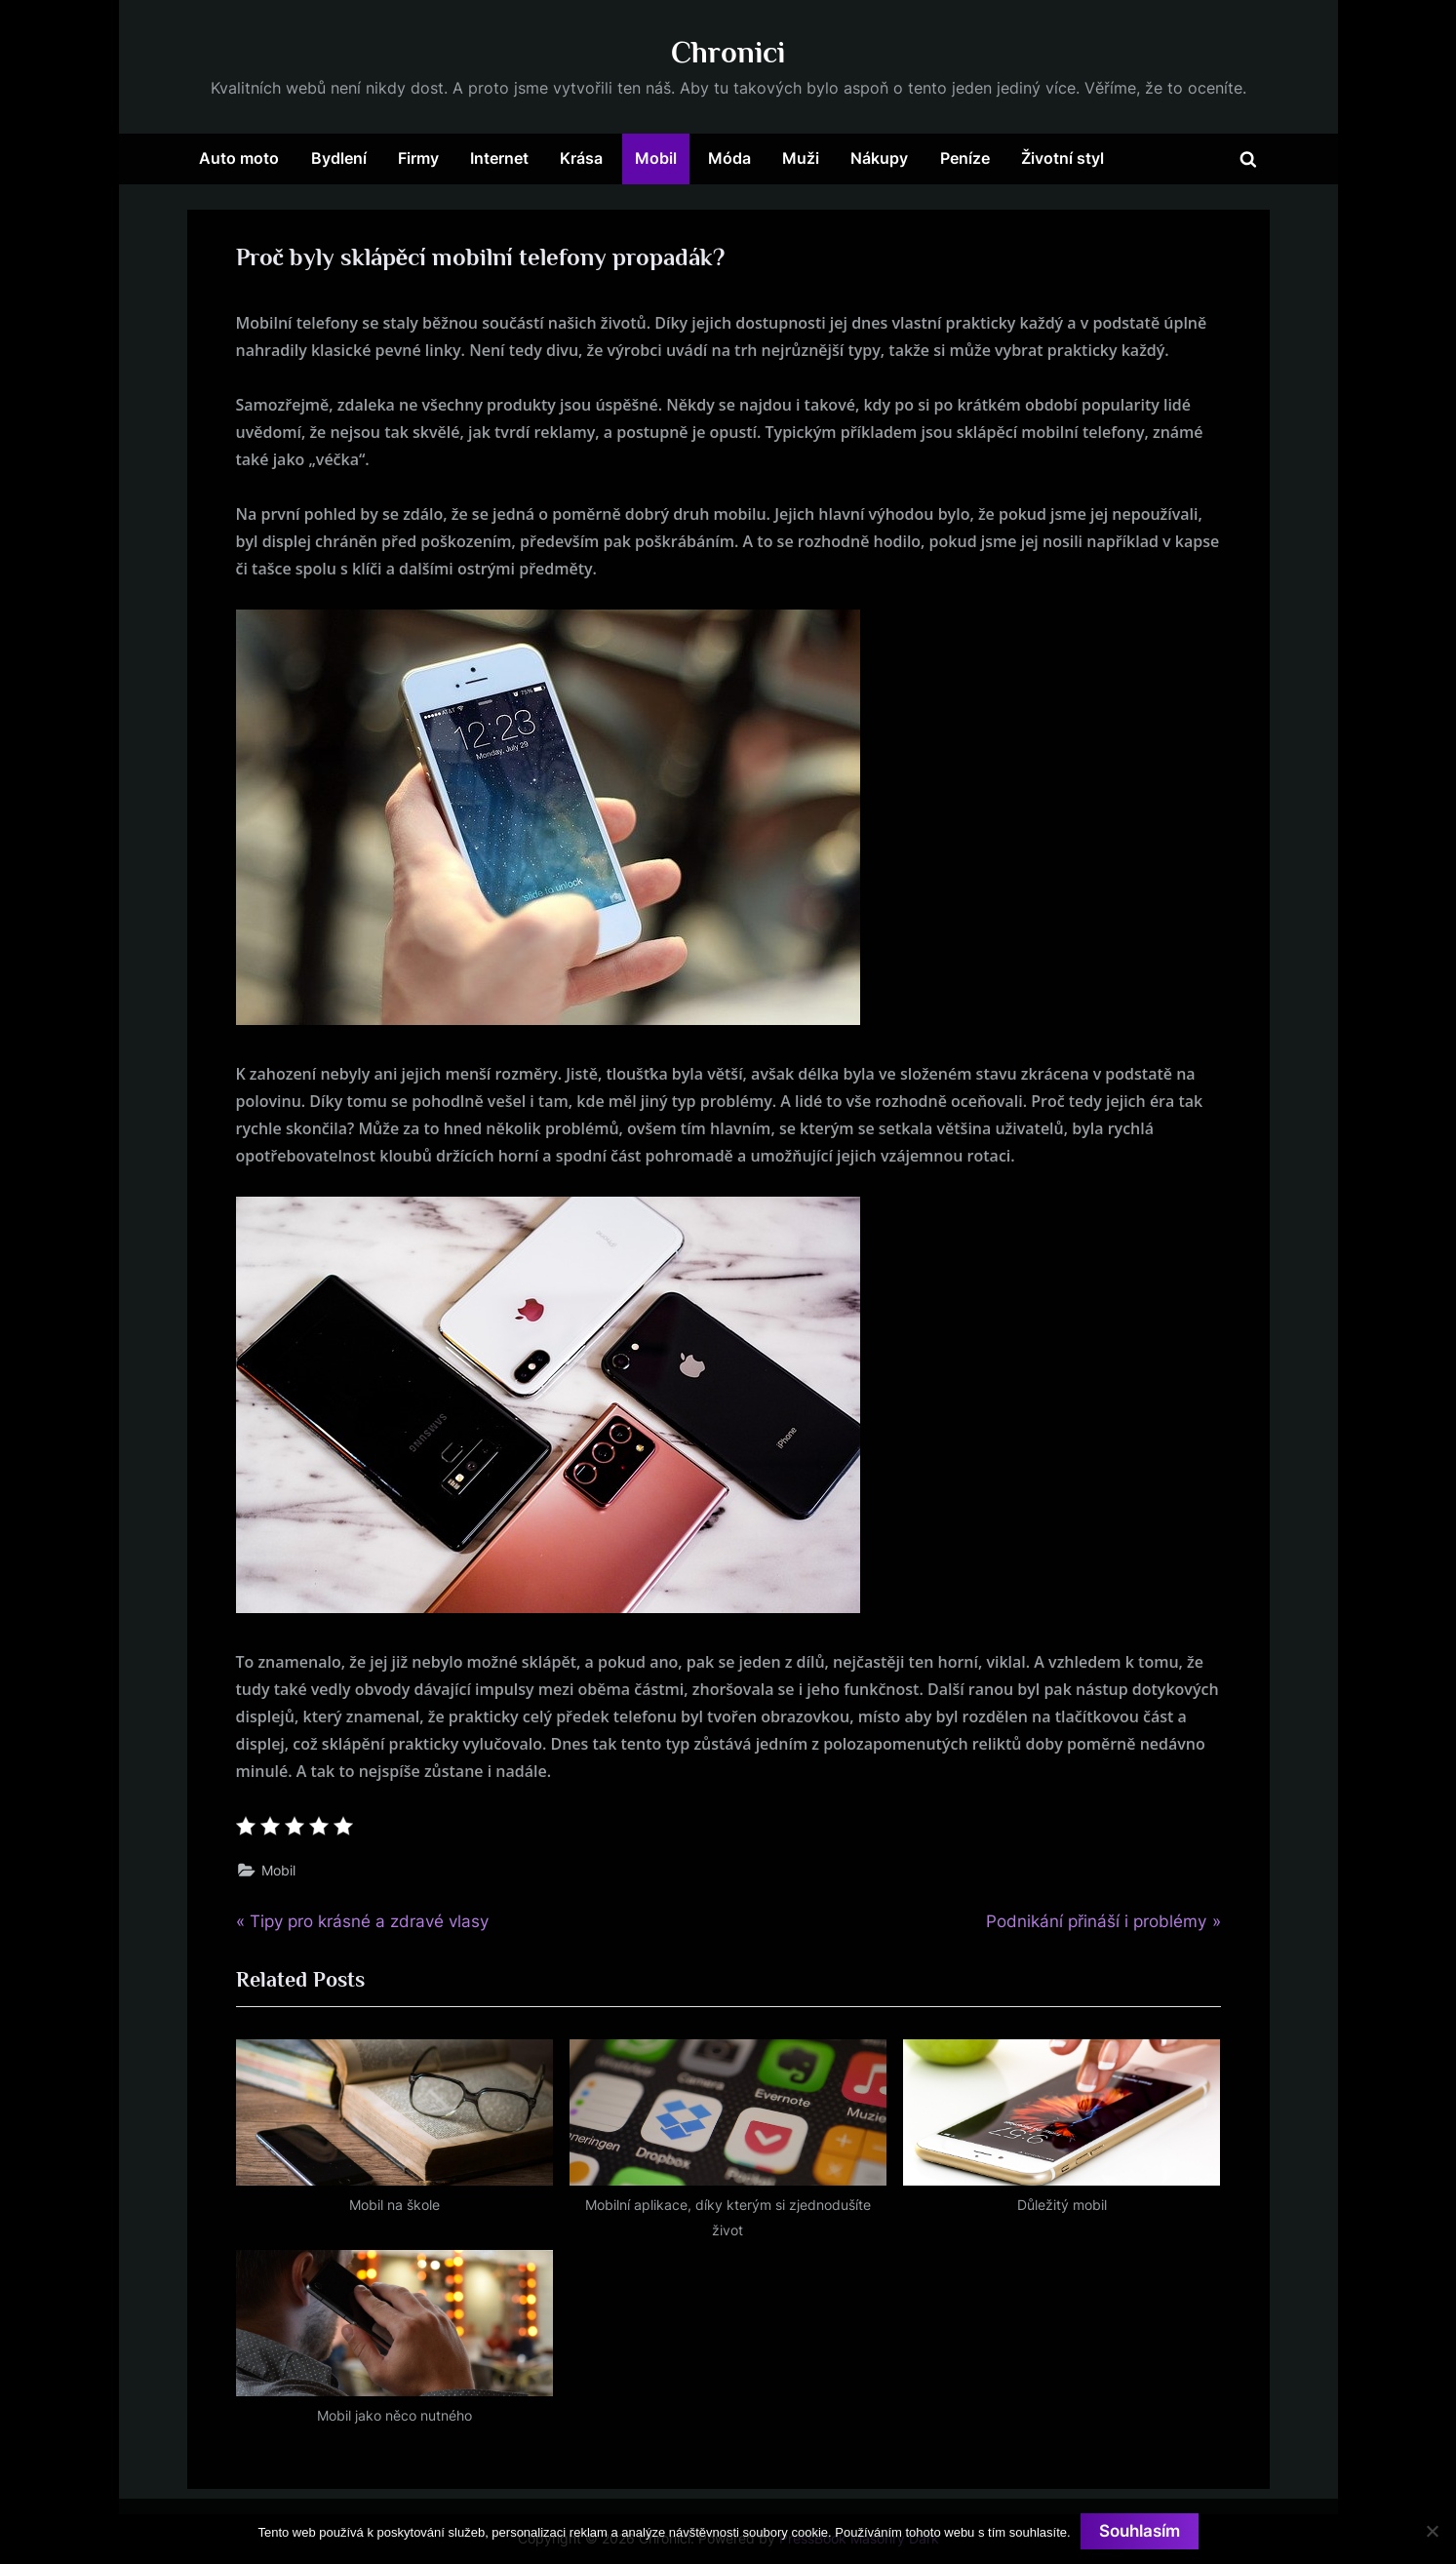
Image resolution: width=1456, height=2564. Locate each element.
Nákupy (879, 158)
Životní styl (1062, 158)
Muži (800, 158)
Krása (581, 158)
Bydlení (339, 158)
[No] (1431, 2531)
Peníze (965, 158)
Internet (499, 158)
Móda (729, 158)
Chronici (728, 52)
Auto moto (239, 158)
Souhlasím (1139, 2531)
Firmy (418, 158)
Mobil (656, 158)
